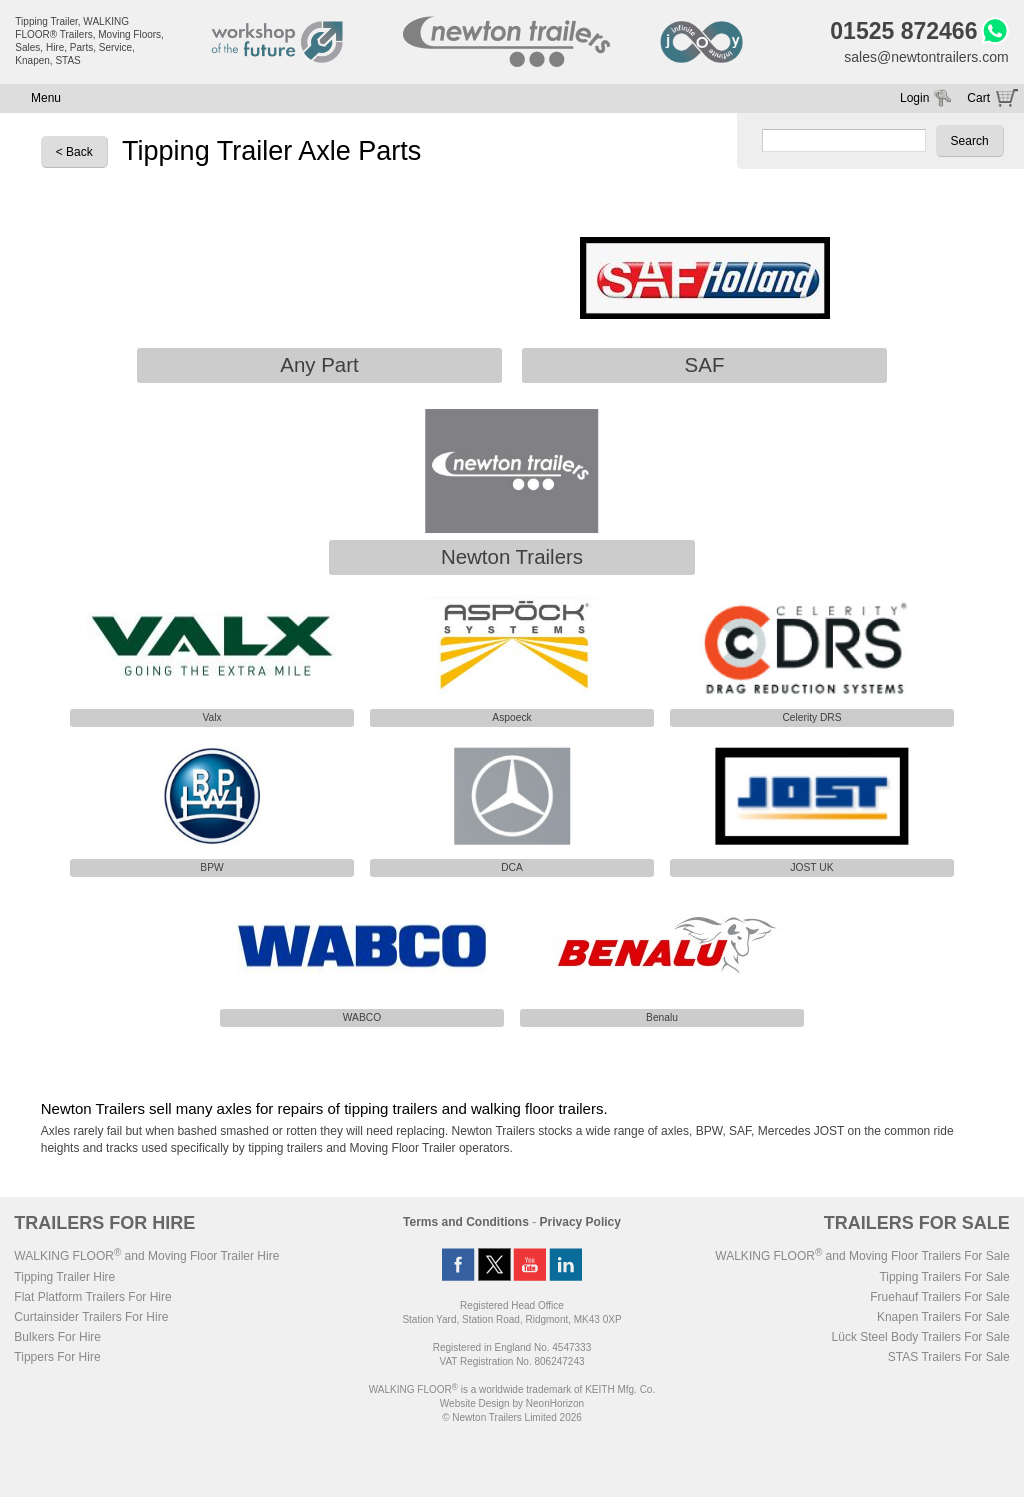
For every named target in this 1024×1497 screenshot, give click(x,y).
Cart (978, 98)
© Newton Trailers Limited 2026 (512, 1417)
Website (475, 1403)
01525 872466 (903, 31)
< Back (74, 152)
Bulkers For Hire (57, 1337)
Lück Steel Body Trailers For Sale (921, 1337)
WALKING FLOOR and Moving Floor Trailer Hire (146, 1256)
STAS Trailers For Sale (949, 1357)
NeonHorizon (555, 1403)
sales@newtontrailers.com (926, 57)
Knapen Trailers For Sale (943, 1317)
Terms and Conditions (466, 1222)
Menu (46, 98)
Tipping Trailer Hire (64, 1277)
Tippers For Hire (57, 1357)
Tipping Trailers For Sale (944, 1277)
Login (914, 98)
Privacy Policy (580, 1222)
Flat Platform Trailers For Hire (92, 1297)
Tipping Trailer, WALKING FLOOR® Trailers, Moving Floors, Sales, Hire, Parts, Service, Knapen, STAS (89, 41)
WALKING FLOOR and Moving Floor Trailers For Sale (862, 1256)
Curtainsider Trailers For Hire (91, 1317)
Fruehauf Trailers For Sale (939, 1297)
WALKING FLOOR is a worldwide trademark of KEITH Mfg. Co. (512, 1389)
